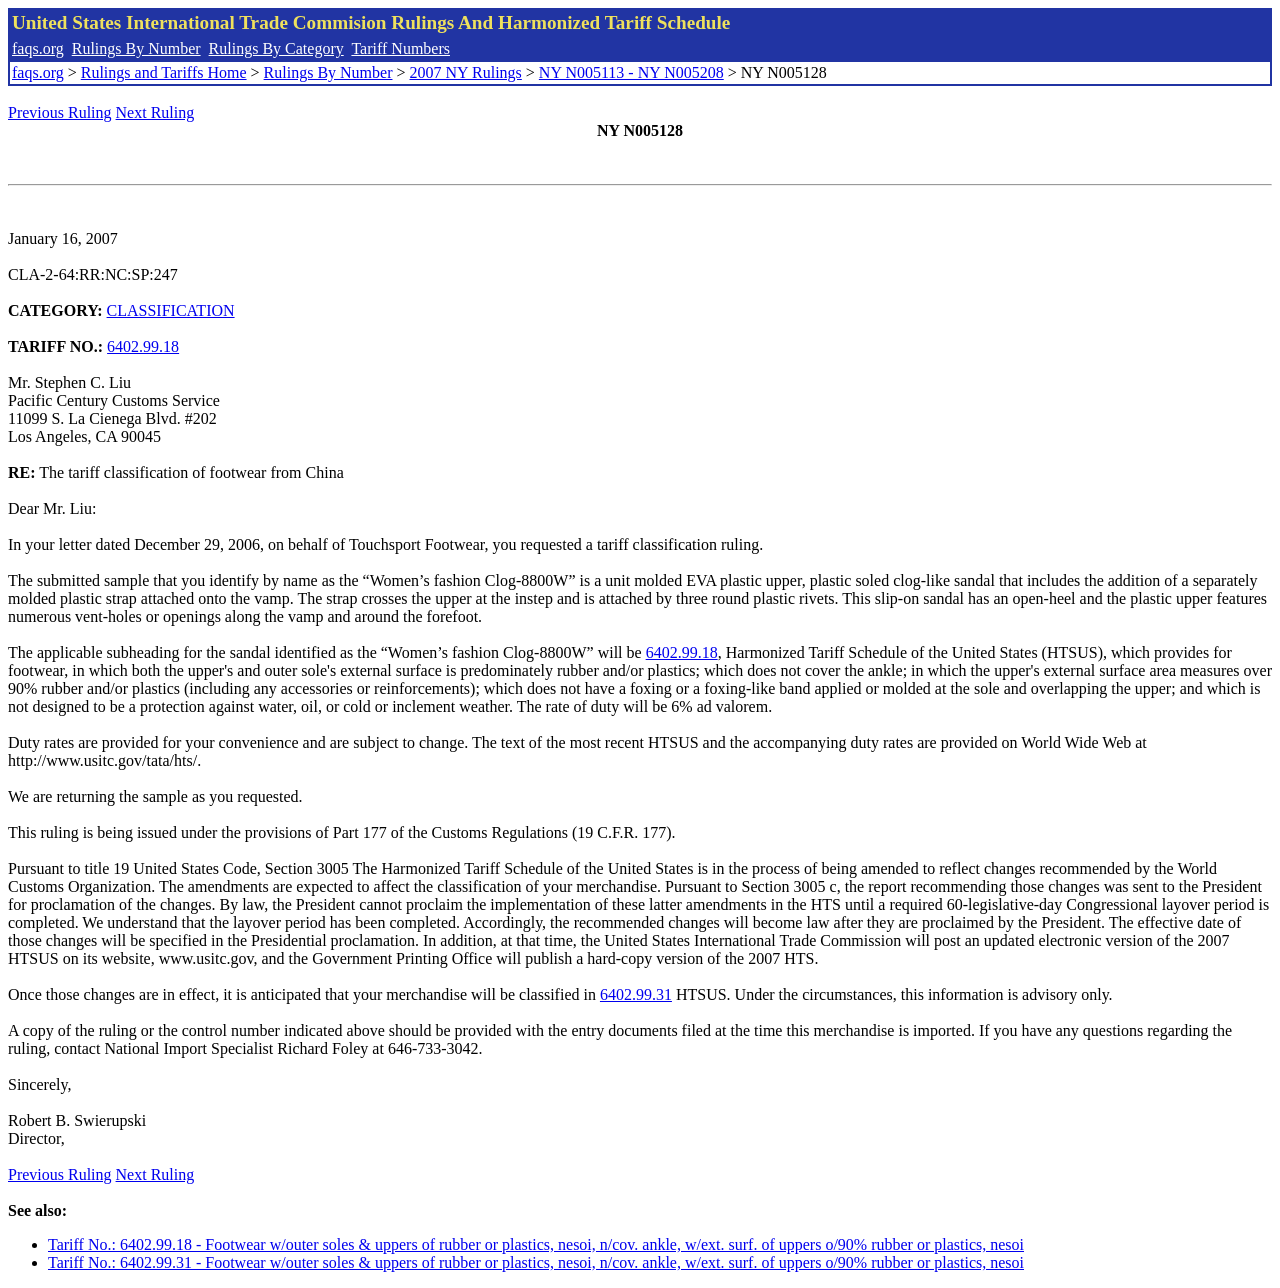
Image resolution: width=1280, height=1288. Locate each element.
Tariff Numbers (400, 48)
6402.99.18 (143, 346)
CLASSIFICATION (171, 310)
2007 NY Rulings (466, 72)
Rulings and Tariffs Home (164, 72)
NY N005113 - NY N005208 (631, 72)
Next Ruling (155, 112)
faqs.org (38, 48)
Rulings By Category (276, 48)
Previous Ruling (60, 112)
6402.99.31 (636, 994)
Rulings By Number (136, 48)
